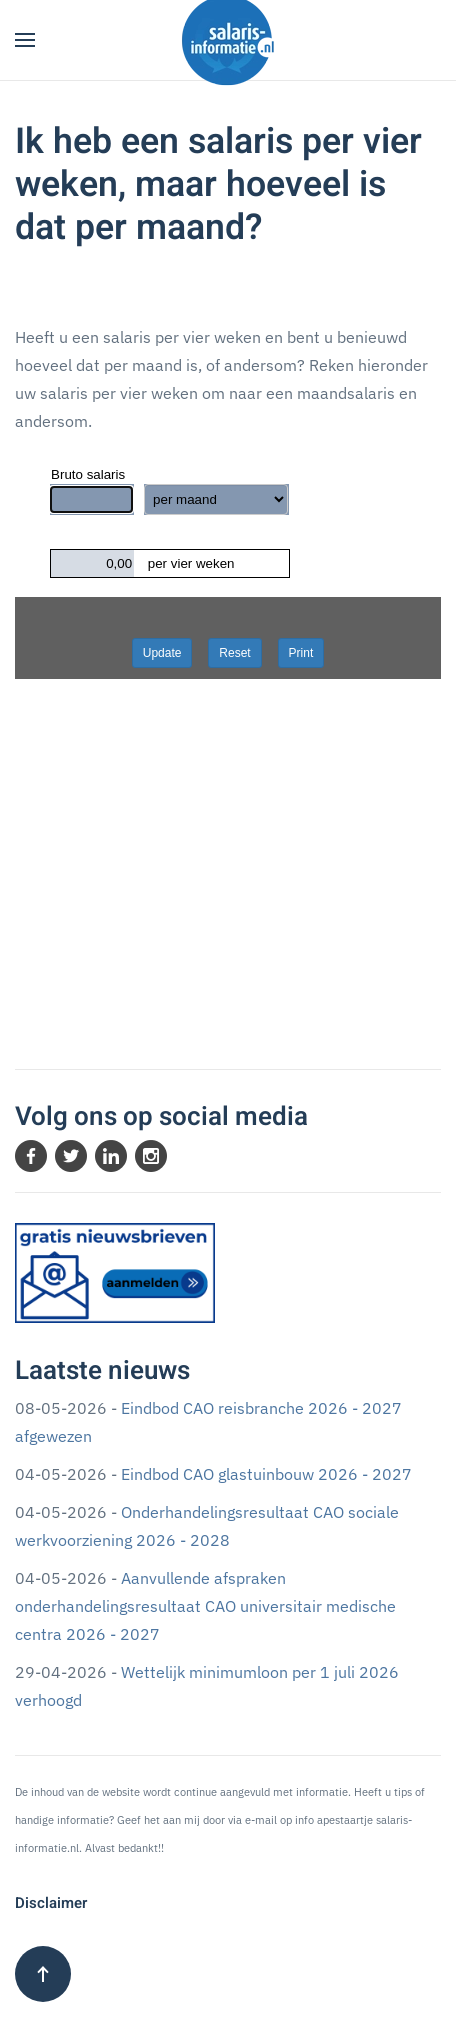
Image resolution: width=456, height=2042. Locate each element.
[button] (25, 40)
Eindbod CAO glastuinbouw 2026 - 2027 (266, 1474)
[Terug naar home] (228, 40)
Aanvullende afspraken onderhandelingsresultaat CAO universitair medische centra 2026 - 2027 (205, 1606)
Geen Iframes (228, 690)
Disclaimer (51, 1903)
